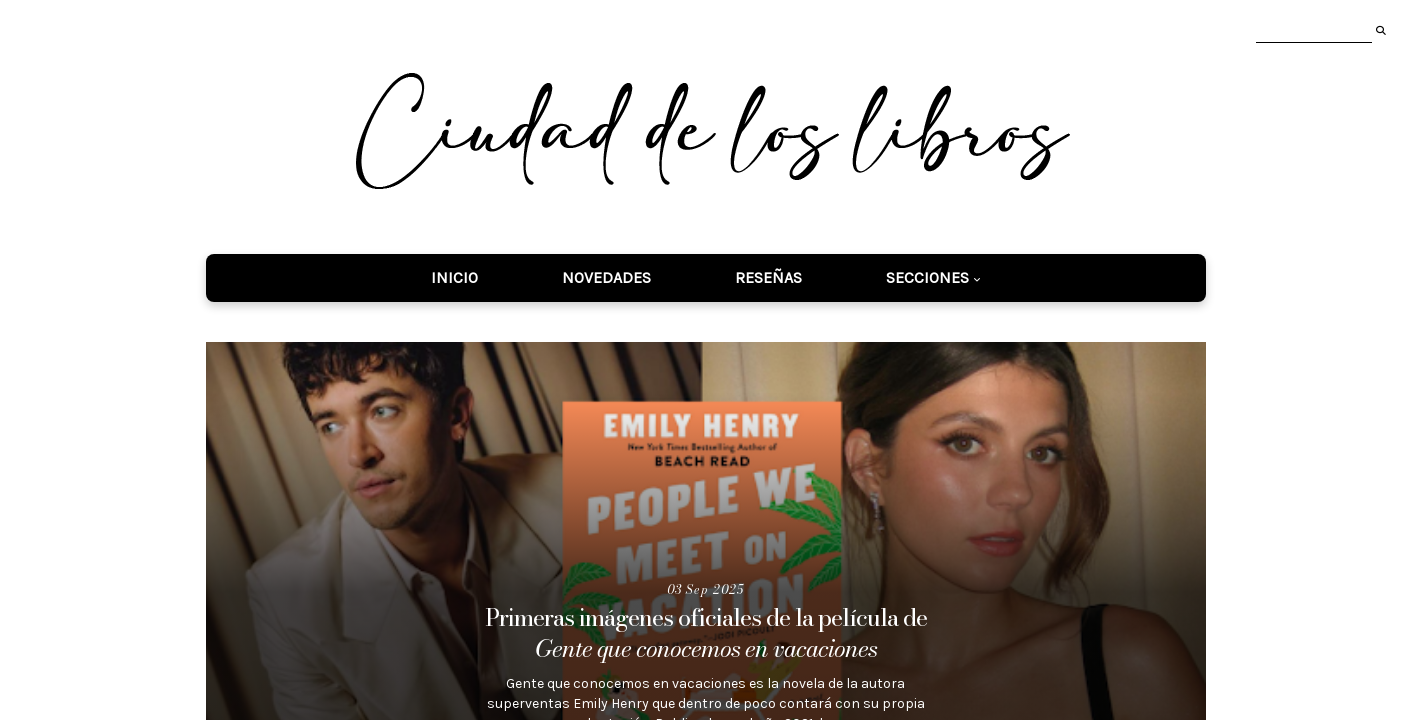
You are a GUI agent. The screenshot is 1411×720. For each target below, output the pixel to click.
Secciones (927, 277)
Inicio (454, 277)
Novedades (606, 277)
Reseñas (768, 277)
